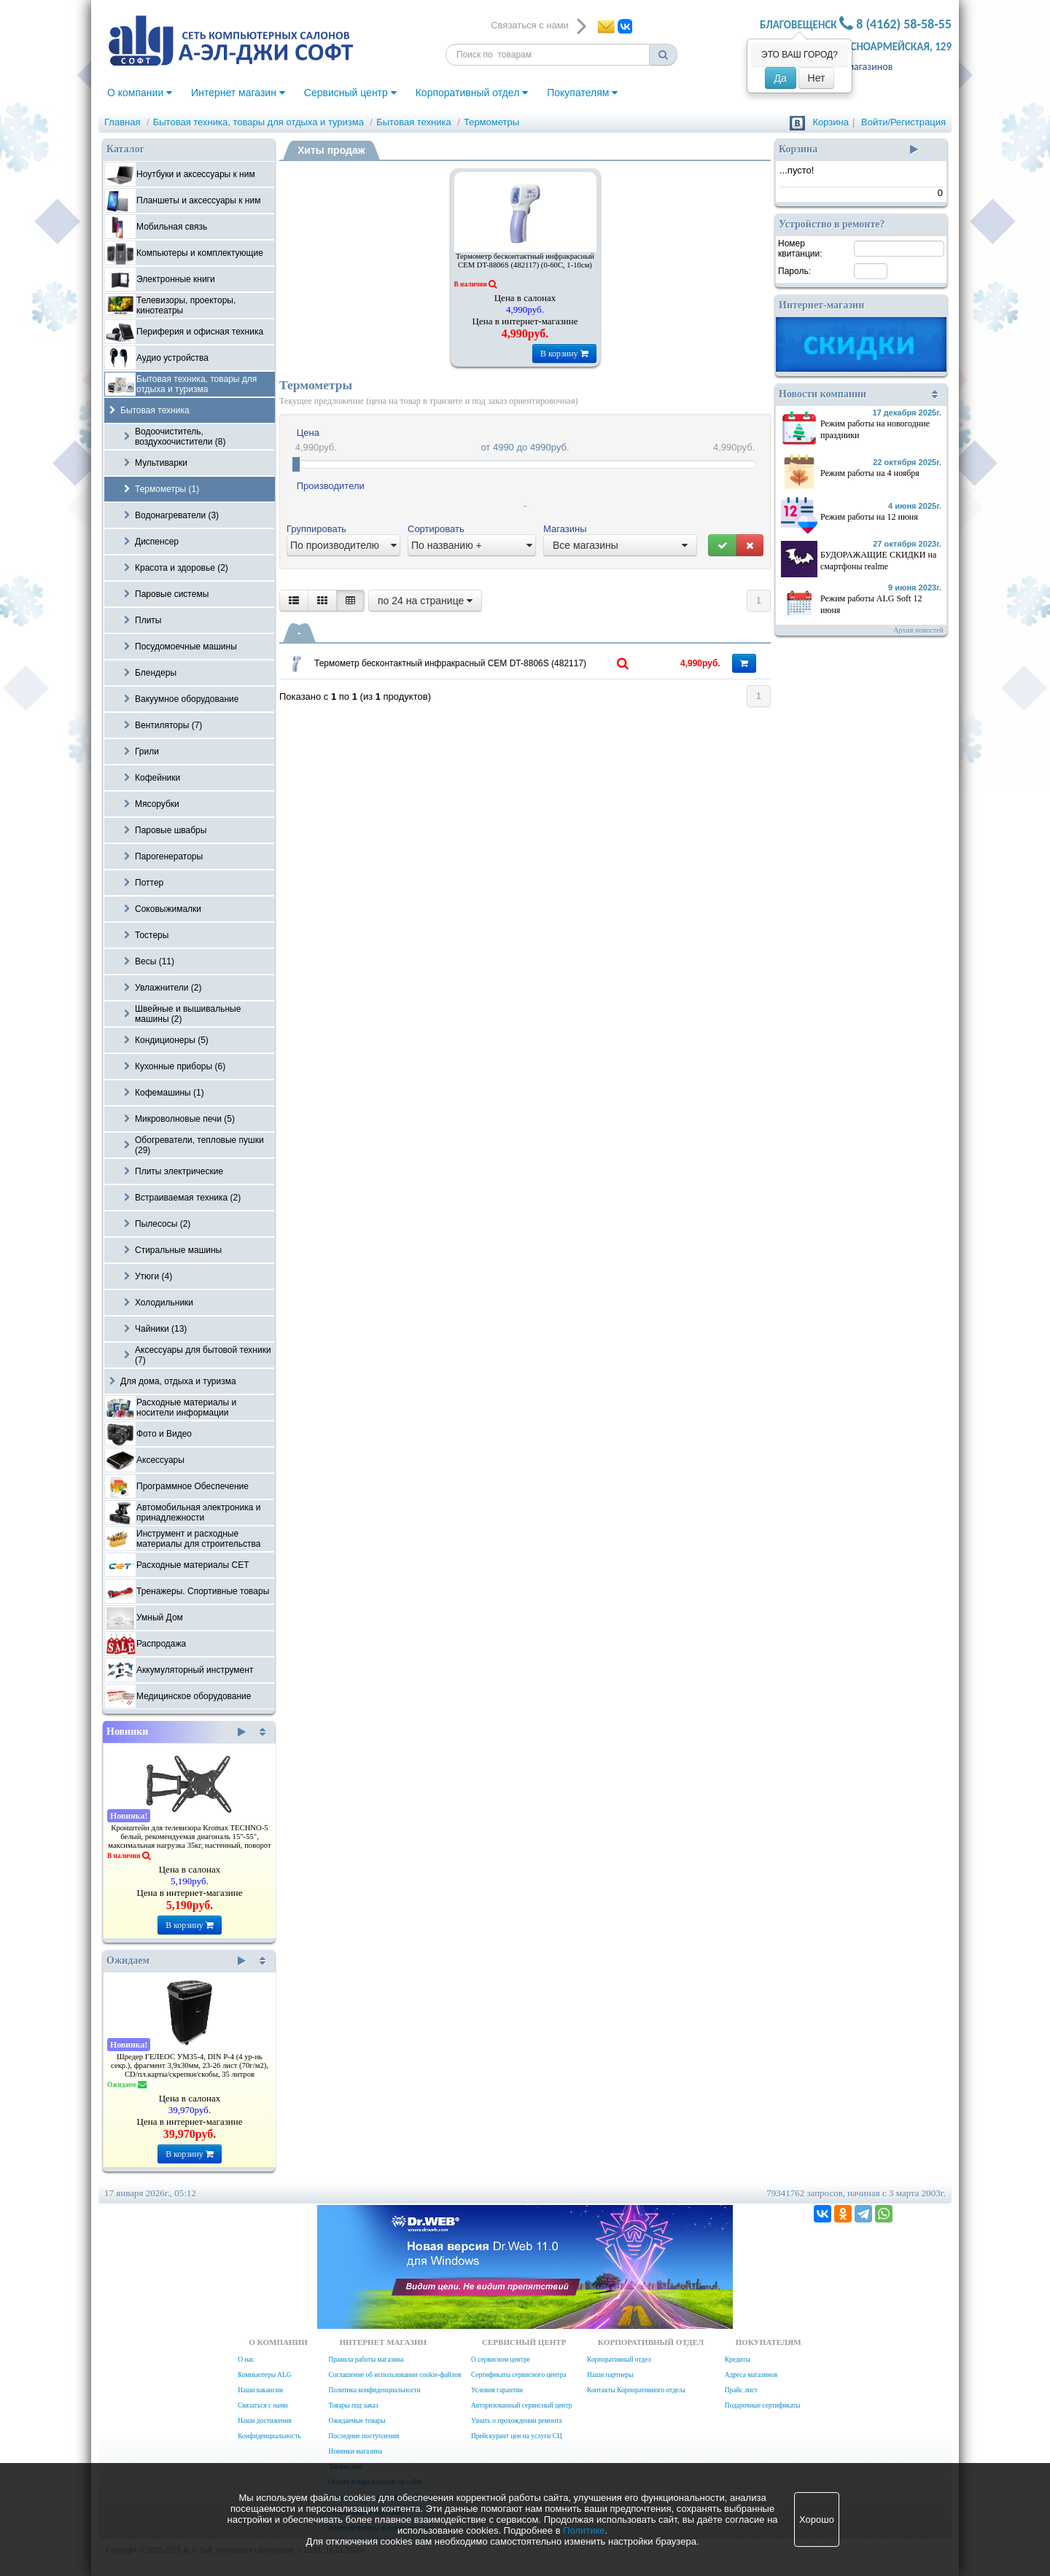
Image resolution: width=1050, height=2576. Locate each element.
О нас (246, 2359)
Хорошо (816, 2519)
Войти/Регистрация (903, 122)
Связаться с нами (262, 2405)
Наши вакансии (260, 2390)
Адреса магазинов (853, 67)
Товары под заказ (353, 2405)
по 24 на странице (425, 600)
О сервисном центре (500, 2359)
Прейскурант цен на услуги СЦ (516, 2436)
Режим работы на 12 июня (869, 517)
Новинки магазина (355, 2451)
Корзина (830, 122)
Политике (583, 2530)
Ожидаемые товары (356, 2420)
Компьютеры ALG (264, 2374)
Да (780, 78)
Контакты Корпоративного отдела (636, 2390)
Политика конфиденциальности (374, 2390)
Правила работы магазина (365, 2359)
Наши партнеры (610, 2374)
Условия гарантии (497, 2390)
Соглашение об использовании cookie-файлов (394, 2374)
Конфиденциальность (269, 2436)
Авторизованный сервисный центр (521, 2405)
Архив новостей (918, 630)
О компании (139, 92)
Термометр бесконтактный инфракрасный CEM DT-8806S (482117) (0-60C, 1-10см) (525, 260)
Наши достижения (264, 2420)
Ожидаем (176, 1961)
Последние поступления (363, 2436)
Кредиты (737, 2359)
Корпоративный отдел (472, 92)
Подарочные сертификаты (763, 2405)
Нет (816, 78)
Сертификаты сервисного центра (519, 2374)
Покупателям (582, 92)
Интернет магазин (238, 92)
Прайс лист (741, 2390)
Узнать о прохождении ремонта (516, 2420)
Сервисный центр (350, 92)
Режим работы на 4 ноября (869, 473)
